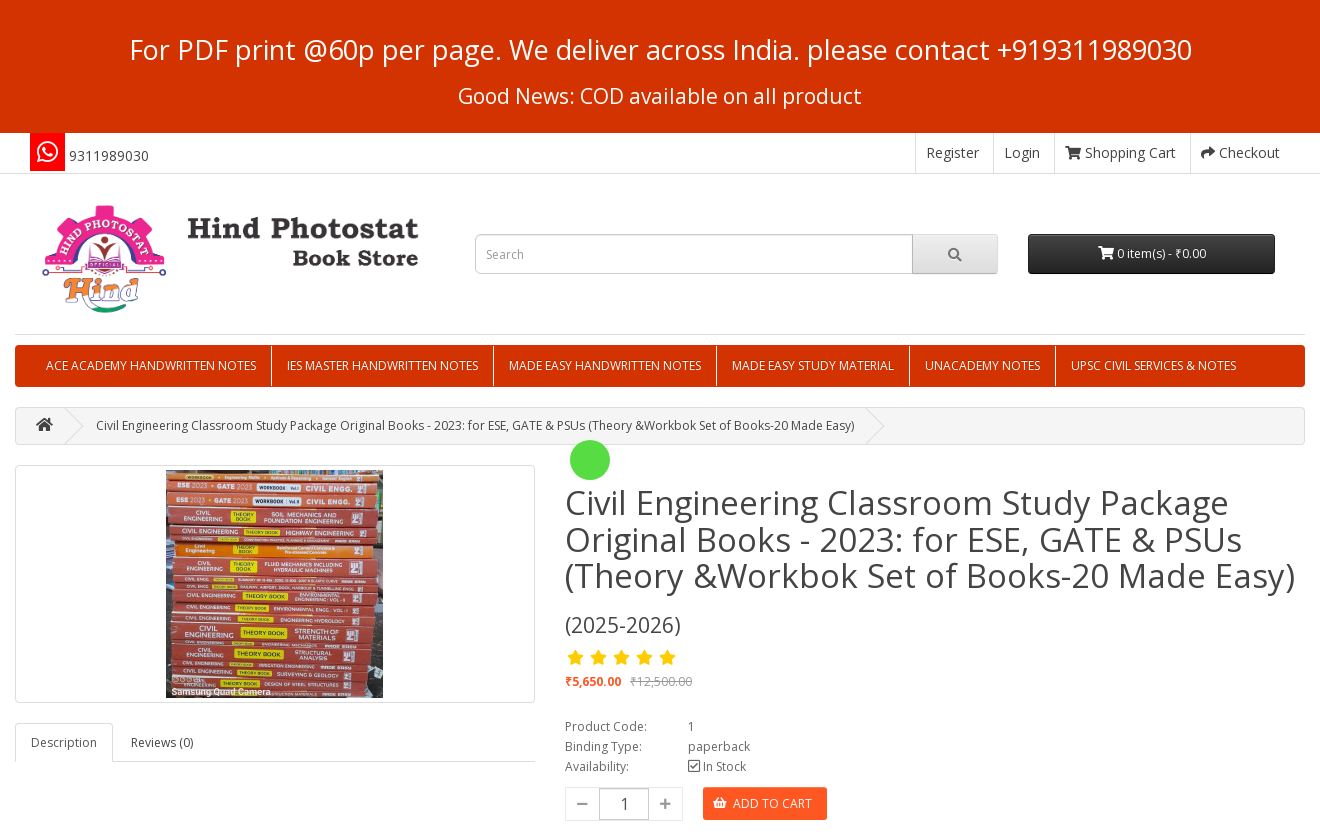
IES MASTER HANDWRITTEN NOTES (382, 365)
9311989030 (109, 155)
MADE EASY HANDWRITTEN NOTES (605, 365)
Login (1022, 152)
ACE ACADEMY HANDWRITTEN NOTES (151, 365)
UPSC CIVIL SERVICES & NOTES (1153, 365)
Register (952, 152)
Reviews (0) (162, 742)
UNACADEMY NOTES (982, 365)
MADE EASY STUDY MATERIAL (813, 365)
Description (64, 742)
